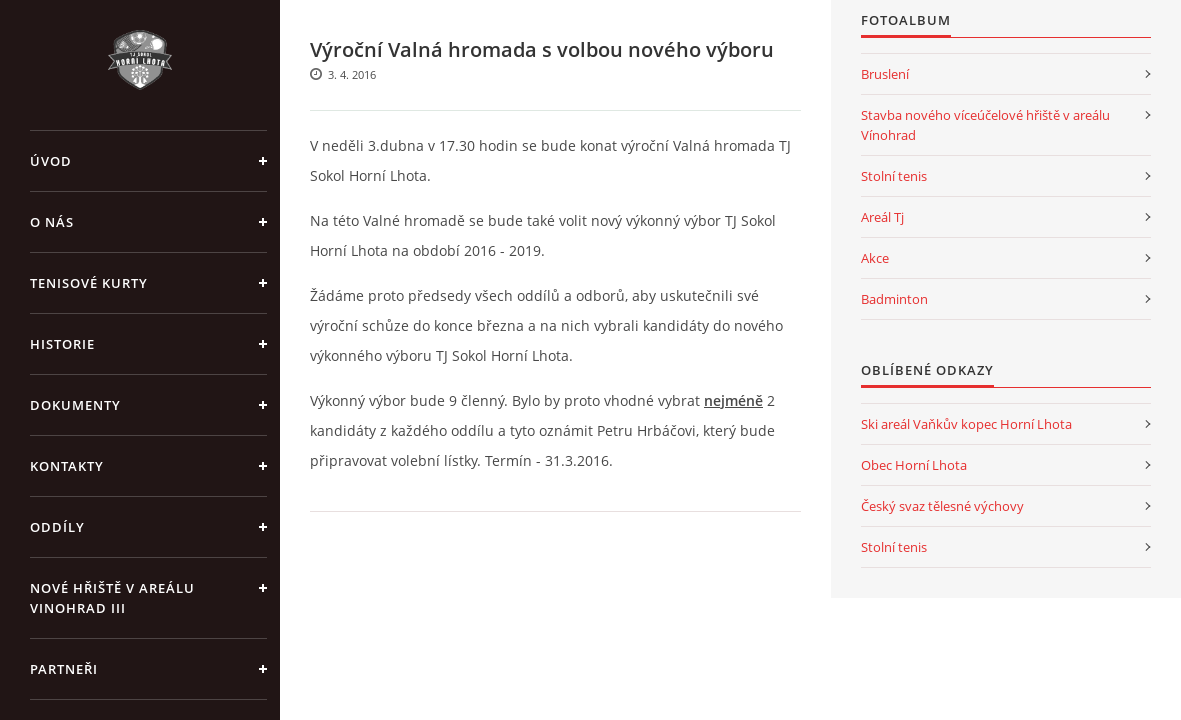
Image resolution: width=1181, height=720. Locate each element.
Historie (62, 344)
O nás (52, 222)
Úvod (51, 161)
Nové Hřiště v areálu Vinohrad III (112, 598)
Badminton (894, 299)
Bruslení (885, 74)
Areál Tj (882, 217)
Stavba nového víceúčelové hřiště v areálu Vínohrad (985, 125)
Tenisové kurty (89, 283)
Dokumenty (75, 405)
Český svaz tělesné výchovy (942, 506)
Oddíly (57, 527)
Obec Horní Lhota (914, 465)
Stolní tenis (894, 176)
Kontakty (67, 466)
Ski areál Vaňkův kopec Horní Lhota (966, 424)
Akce (875, 258)
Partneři (64, 669)
